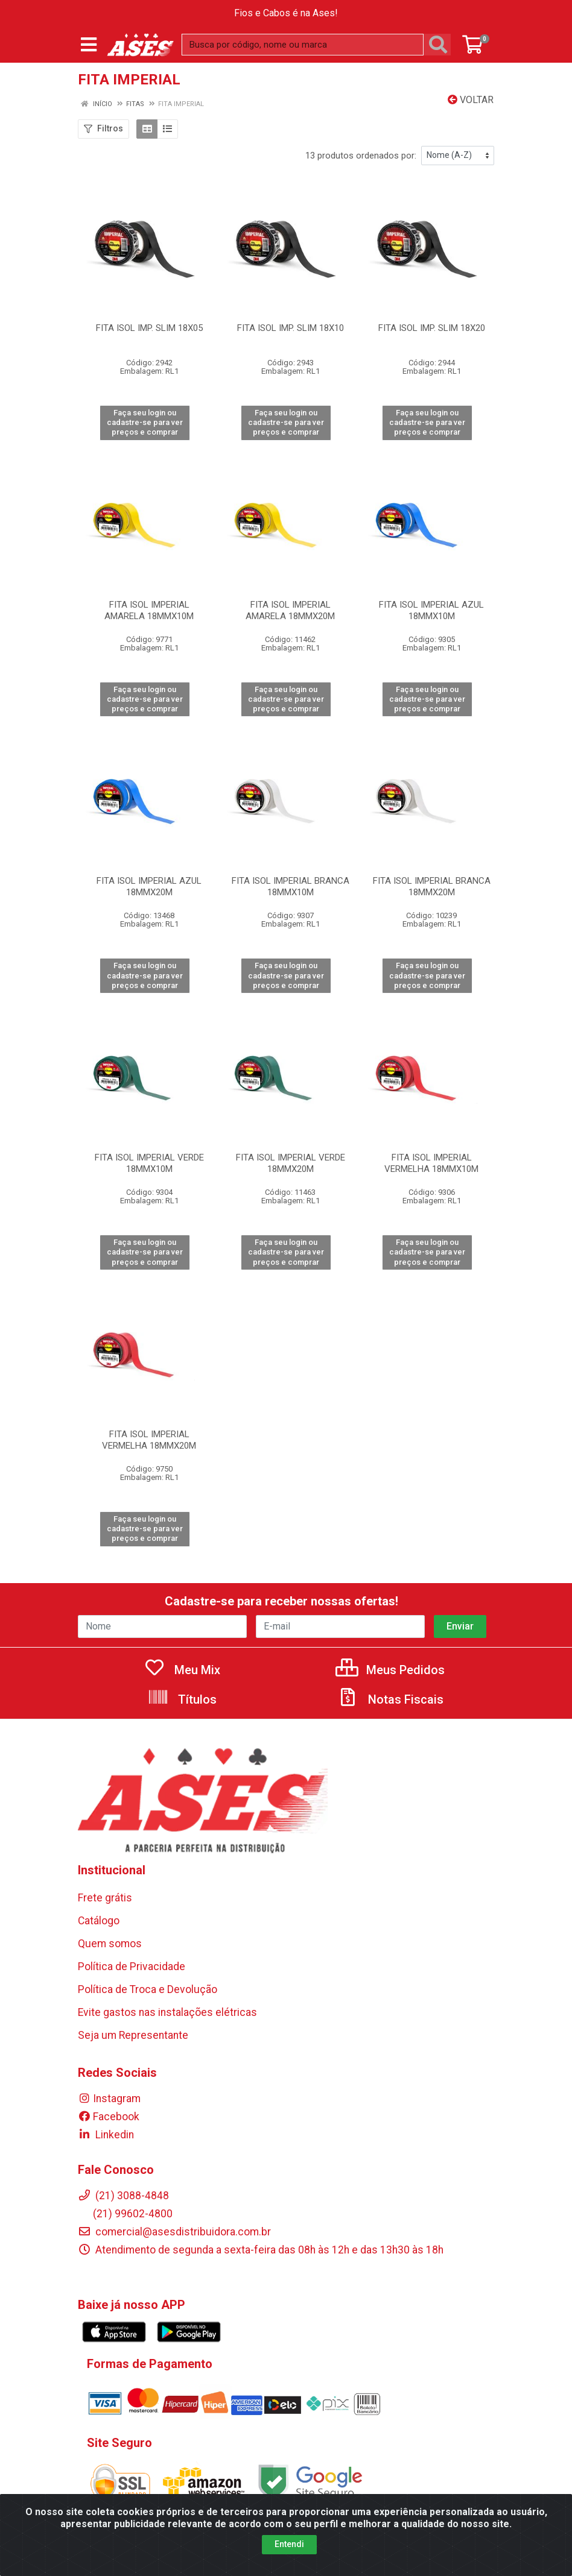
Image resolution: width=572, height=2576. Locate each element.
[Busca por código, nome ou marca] (303, 44)
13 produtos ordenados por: (360, 155)
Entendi (289, 2544)
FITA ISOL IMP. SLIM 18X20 (431, 328)
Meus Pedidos (390, 1670)
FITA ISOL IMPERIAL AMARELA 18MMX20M (290, 610)
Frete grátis (105, 1898)
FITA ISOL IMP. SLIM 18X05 (149, 328)
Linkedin (106, 2135)
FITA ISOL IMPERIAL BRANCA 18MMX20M (432, 886)
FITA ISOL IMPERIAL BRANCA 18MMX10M (290, 886)
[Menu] (89, 44)
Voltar (471, 99)
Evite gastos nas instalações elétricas (167, 2012)
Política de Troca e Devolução (147, 1989)
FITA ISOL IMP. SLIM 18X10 (290, 328)
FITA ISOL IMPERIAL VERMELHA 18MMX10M (431, 1163)
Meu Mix (182, 1670)
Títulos (182, 1699)
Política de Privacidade (131, 1966)
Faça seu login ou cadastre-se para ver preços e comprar (145, 422)
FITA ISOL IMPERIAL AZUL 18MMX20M (149, 886)
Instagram (109, 2099)
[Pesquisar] (440, 44)
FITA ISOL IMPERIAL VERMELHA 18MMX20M (149, 1440)
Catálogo (98, 1921)
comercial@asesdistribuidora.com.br (174, 2232)
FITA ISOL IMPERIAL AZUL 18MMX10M (431, 610)
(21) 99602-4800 (125, 2214)
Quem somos (110, 1944)
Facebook (108, 2117)
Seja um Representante (133, 2035)
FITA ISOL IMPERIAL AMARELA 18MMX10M (149, 610)
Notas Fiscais (390, 1699)
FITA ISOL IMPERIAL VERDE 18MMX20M (290, 1163)
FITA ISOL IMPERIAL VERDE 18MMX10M (149, 1163)
